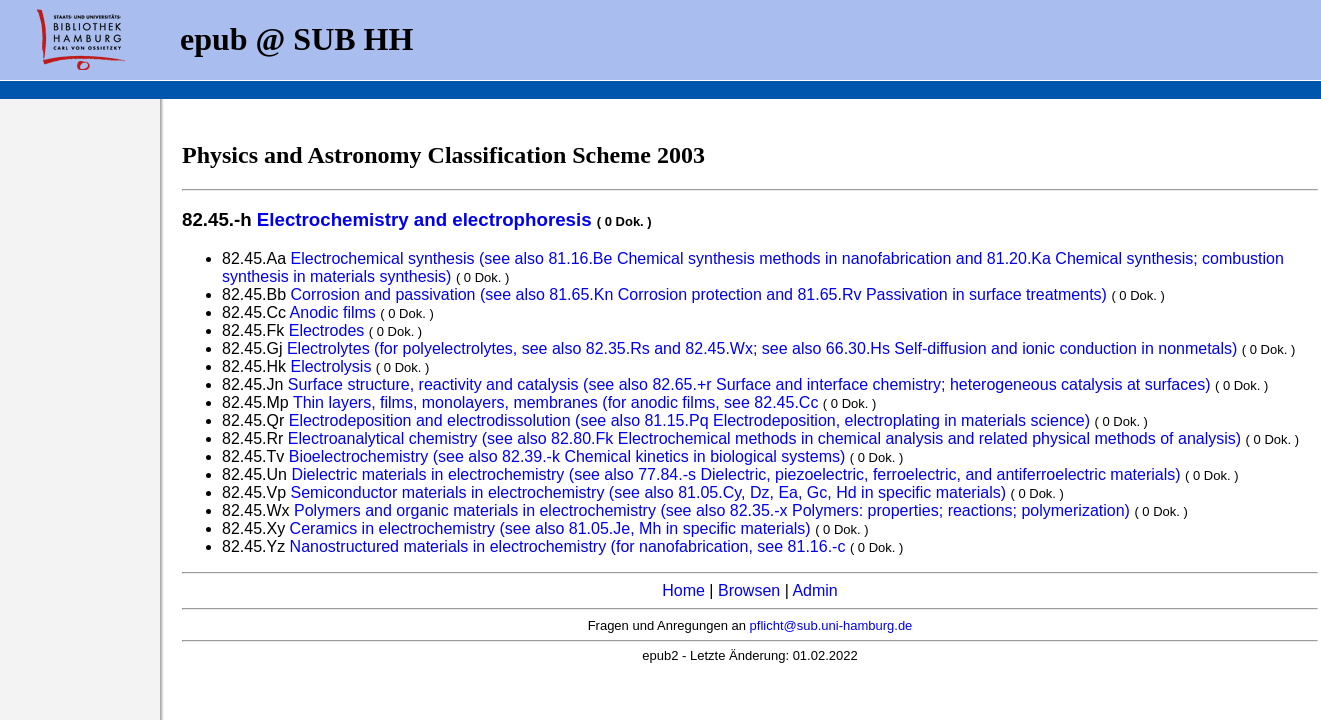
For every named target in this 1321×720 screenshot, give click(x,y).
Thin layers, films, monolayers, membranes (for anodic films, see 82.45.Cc (556, 402)
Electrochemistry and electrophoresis (424, 219)
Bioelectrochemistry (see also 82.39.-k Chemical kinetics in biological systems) (567, 456)
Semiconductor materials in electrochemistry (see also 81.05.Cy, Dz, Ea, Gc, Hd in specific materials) (649, 492)
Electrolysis (330, 366)
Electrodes (327, 330)
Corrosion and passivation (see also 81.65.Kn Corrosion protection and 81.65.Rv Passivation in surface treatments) (701, 294)
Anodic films (333, 312)
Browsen (749, 590)
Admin (814, 590)
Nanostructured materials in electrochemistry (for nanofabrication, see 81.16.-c (568, 546)
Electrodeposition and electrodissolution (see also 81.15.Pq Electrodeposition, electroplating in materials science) (689, 420)
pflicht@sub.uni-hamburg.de (831, 625)
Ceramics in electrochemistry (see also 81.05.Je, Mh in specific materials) (550, 528)
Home (683, 590)
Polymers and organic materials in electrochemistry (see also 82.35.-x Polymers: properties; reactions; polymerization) (712, 510)
